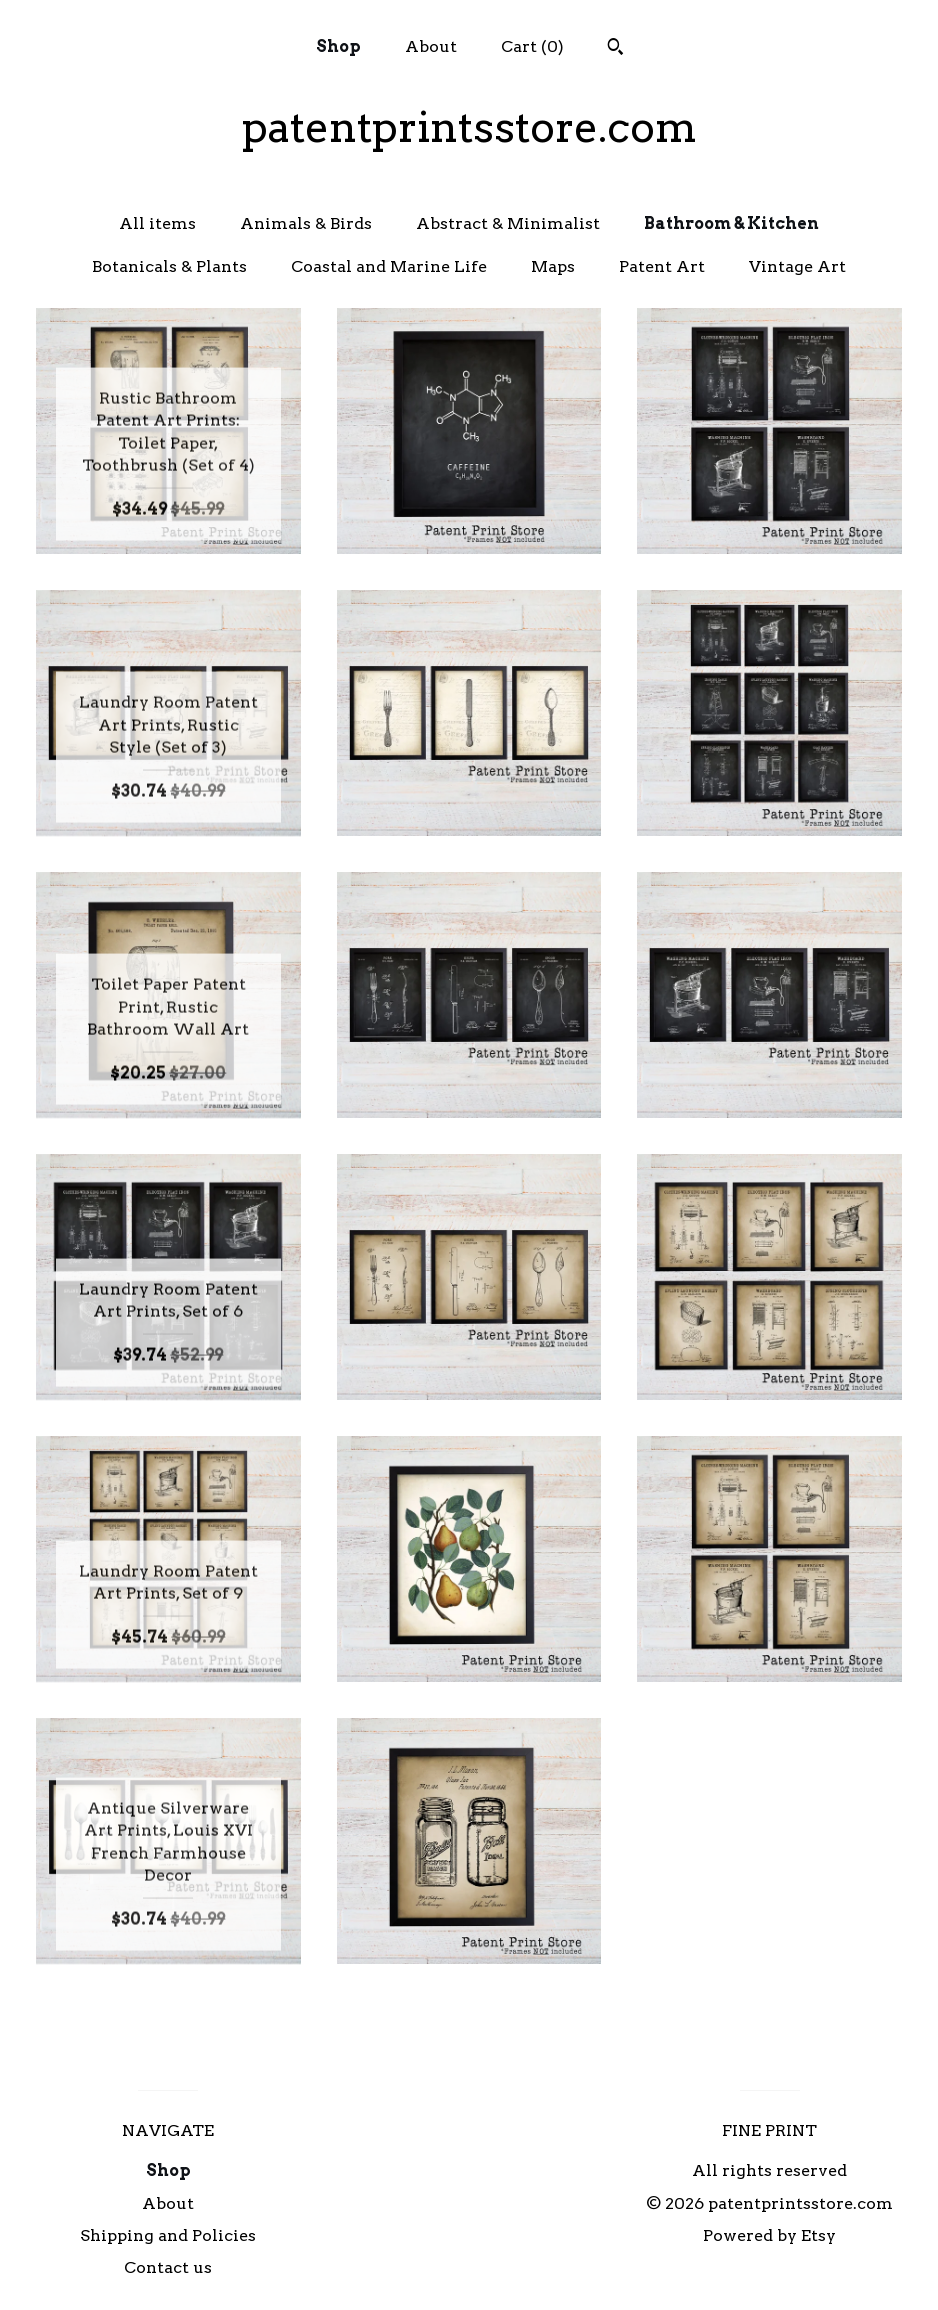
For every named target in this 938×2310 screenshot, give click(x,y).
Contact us (168, 2267)
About (431, 46)
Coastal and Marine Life (389, 266)
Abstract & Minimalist (508, 223)
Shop (338, 46)
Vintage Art (797, 266)
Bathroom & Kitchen (731, 223)
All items (157, 223)
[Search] (615, 49)
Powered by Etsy (769, 2235)
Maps (553, 266)
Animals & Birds (306, 223)
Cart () (532, 46)
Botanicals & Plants (169, 266)
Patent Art (662, 266)
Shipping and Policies (168, 2235)
